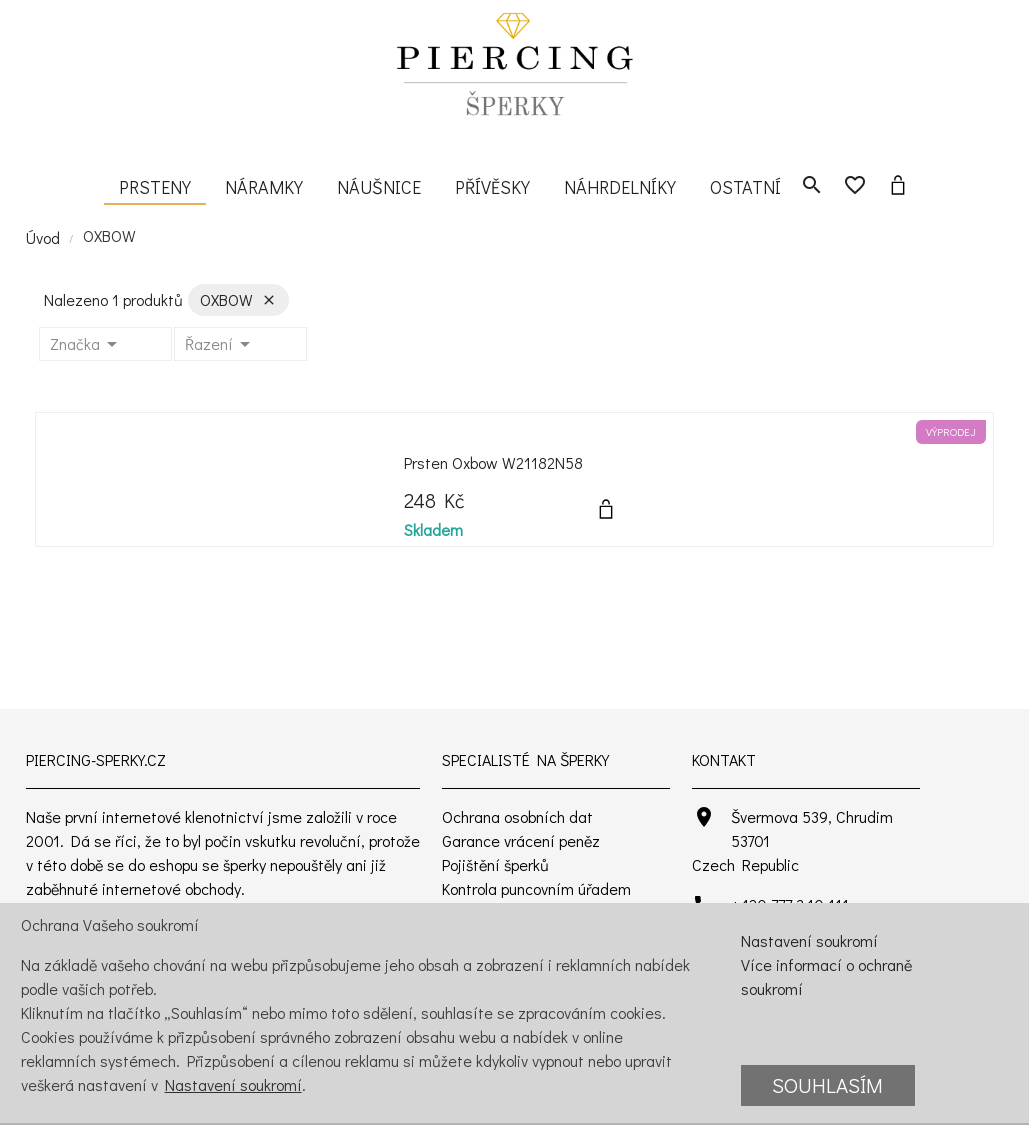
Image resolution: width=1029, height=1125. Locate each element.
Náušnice (379, 187)
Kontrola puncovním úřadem (536, 888)
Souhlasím (827, 1085)
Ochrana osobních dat (517, 816)
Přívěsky (492, 187)
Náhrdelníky (620, 187)
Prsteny (155, 187)
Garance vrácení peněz (521, 840)
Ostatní (745, 187)
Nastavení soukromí (233, 1084)
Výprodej (951, 432)
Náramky (264, 187)
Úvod (43, 237)
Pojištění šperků (495, 864)
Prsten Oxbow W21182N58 (493, 462)
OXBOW (109, 235)
